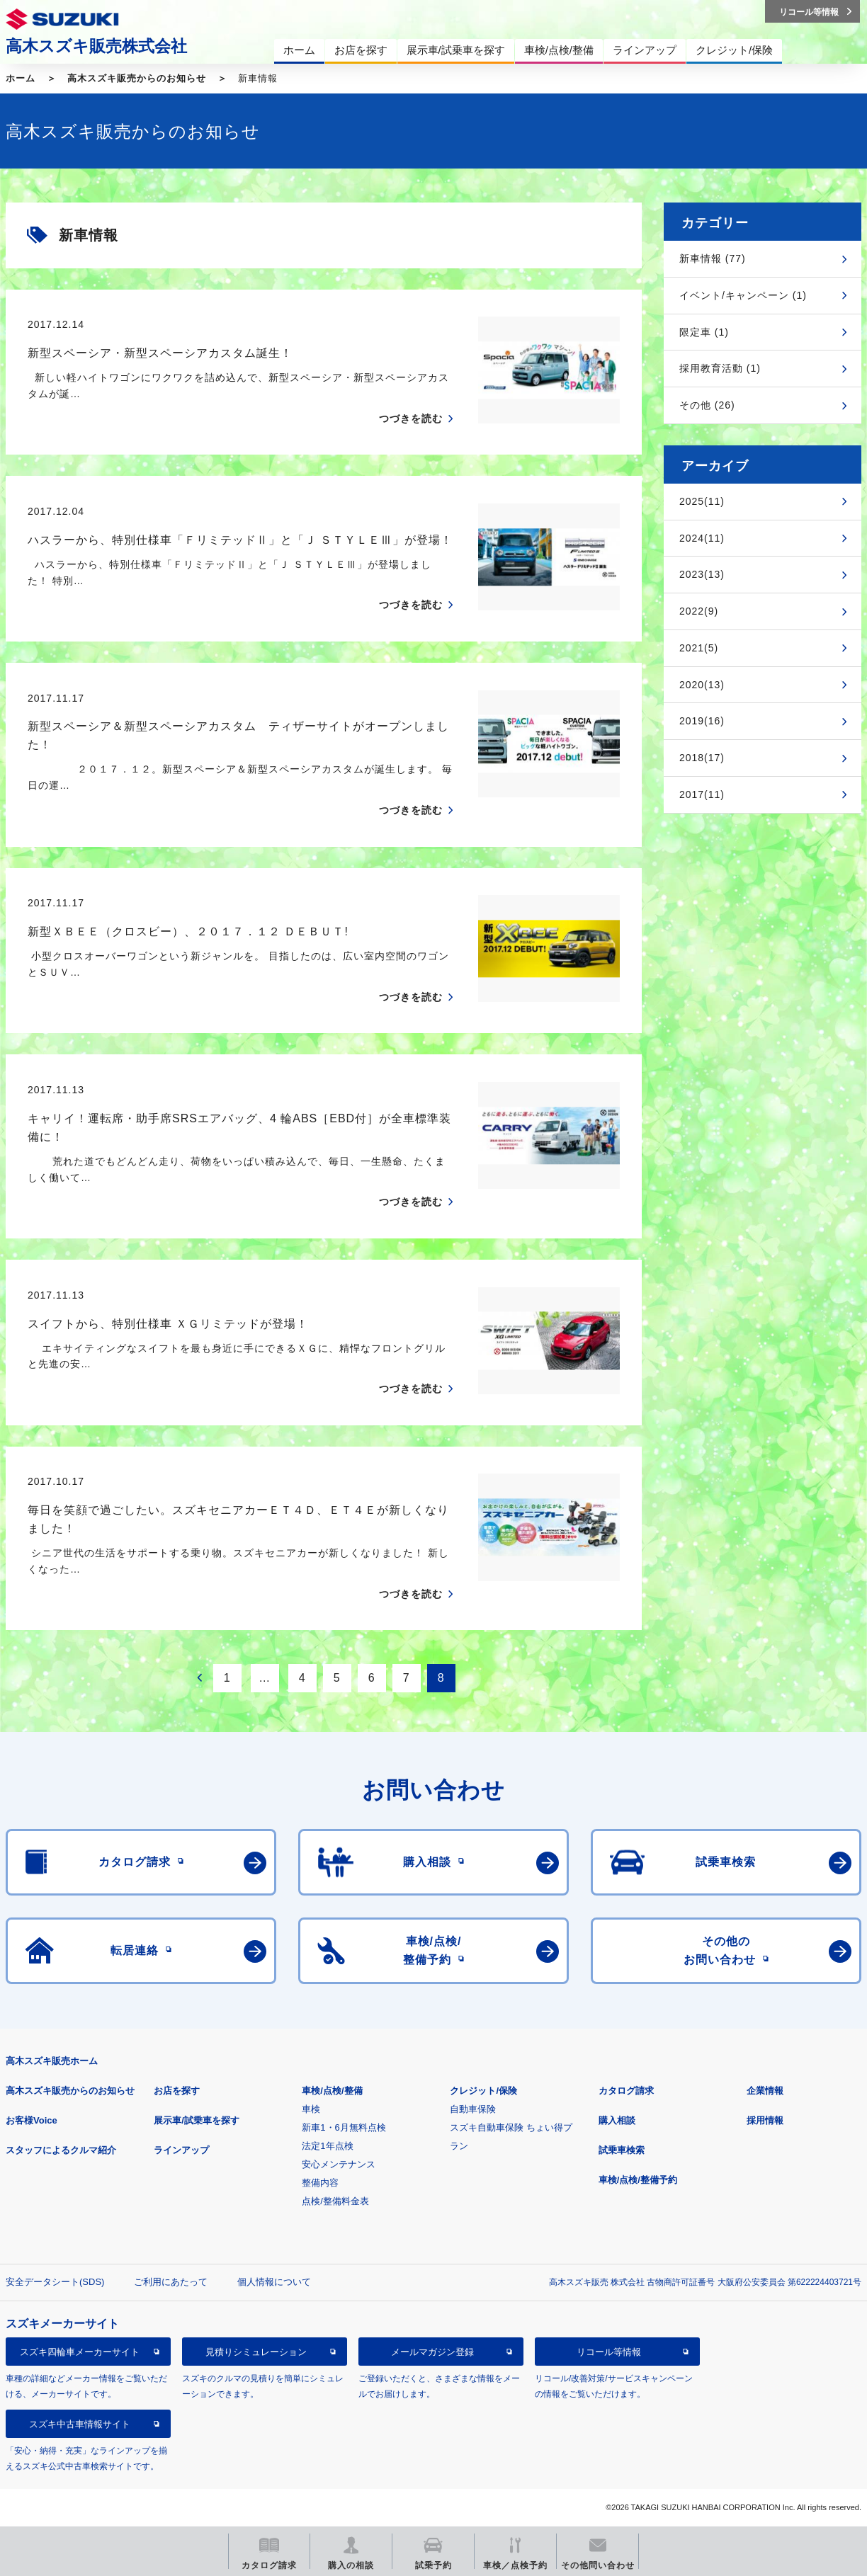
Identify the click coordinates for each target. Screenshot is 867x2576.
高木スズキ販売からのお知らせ (136, 78)
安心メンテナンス (338, 2164)
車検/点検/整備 (332, 2090)
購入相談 (617, 2120)
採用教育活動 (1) (720, 368)
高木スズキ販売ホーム (52, 2061)
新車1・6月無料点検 (343, 2127)
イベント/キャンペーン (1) (743, 295)
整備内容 (320, 2182)
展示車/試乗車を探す (196, 2120)
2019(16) (702, 720)
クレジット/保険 (483, 2090)
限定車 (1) (704, 332)
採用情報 (765, 2120)
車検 (311, 2109)
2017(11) (702, 794)
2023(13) (702, 574)
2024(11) (702, 538)
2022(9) (698, 611)
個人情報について (274, 2281)
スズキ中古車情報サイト (79, 2424)
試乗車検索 (622, 2150)
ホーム (20, 78)
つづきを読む (411, 418)
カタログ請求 (626, 2090)
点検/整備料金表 (335, 2201)
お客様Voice (31, 2120)
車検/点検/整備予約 (638, 2180)
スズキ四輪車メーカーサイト (80, 2352)
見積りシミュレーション (256, 2352)
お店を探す (177, 2090)
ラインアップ (181, 2150)
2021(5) (698, 648)
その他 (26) (707, 405)
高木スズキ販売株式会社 (96, 46)
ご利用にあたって (171, 2281)
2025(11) (702, 501)
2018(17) (702, 757)
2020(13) (702, 684)
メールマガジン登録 (432, 2352)
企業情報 (765, 2090)
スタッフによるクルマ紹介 (61, 2150)
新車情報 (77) (712, 258)
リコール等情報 (609, 2352)
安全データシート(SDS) (55, 2281)
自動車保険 (473, 2109)
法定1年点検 (327, 2146)
